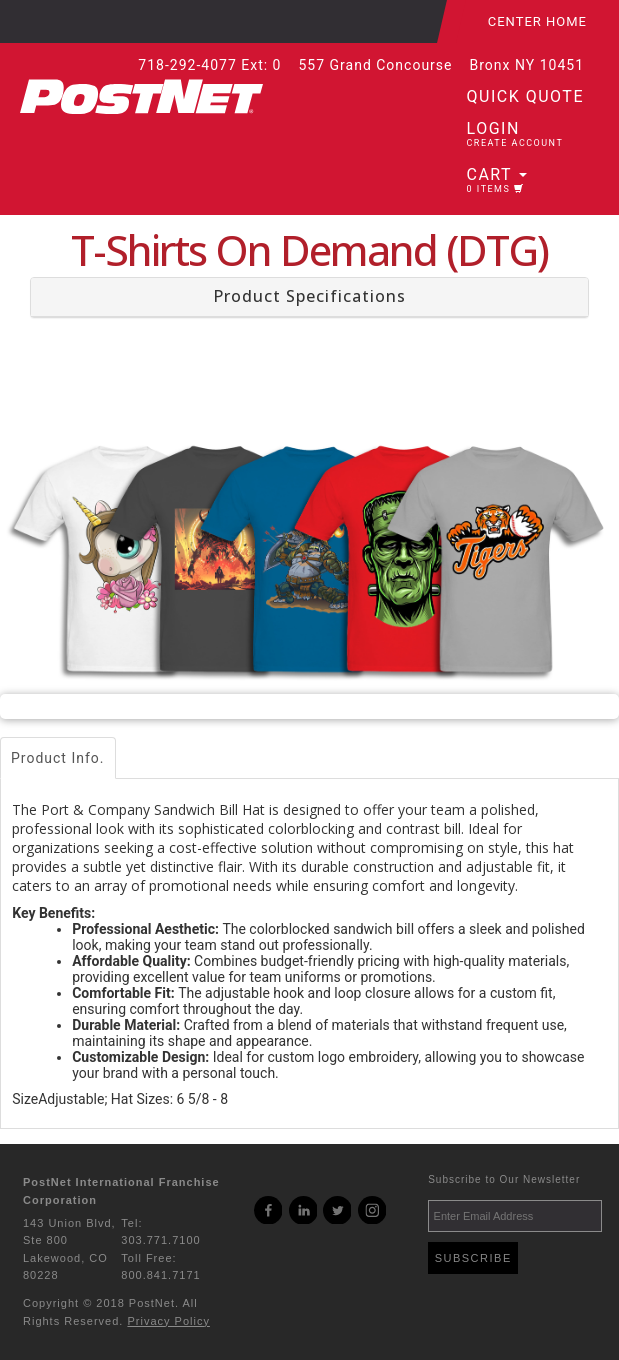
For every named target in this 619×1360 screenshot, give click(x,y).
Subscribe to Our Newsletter (504, 1179)
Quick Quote (525, 96)
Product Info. (58, 758)
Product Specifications (309, 296)
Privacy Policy (168, 1321)
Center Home (537, 21)
